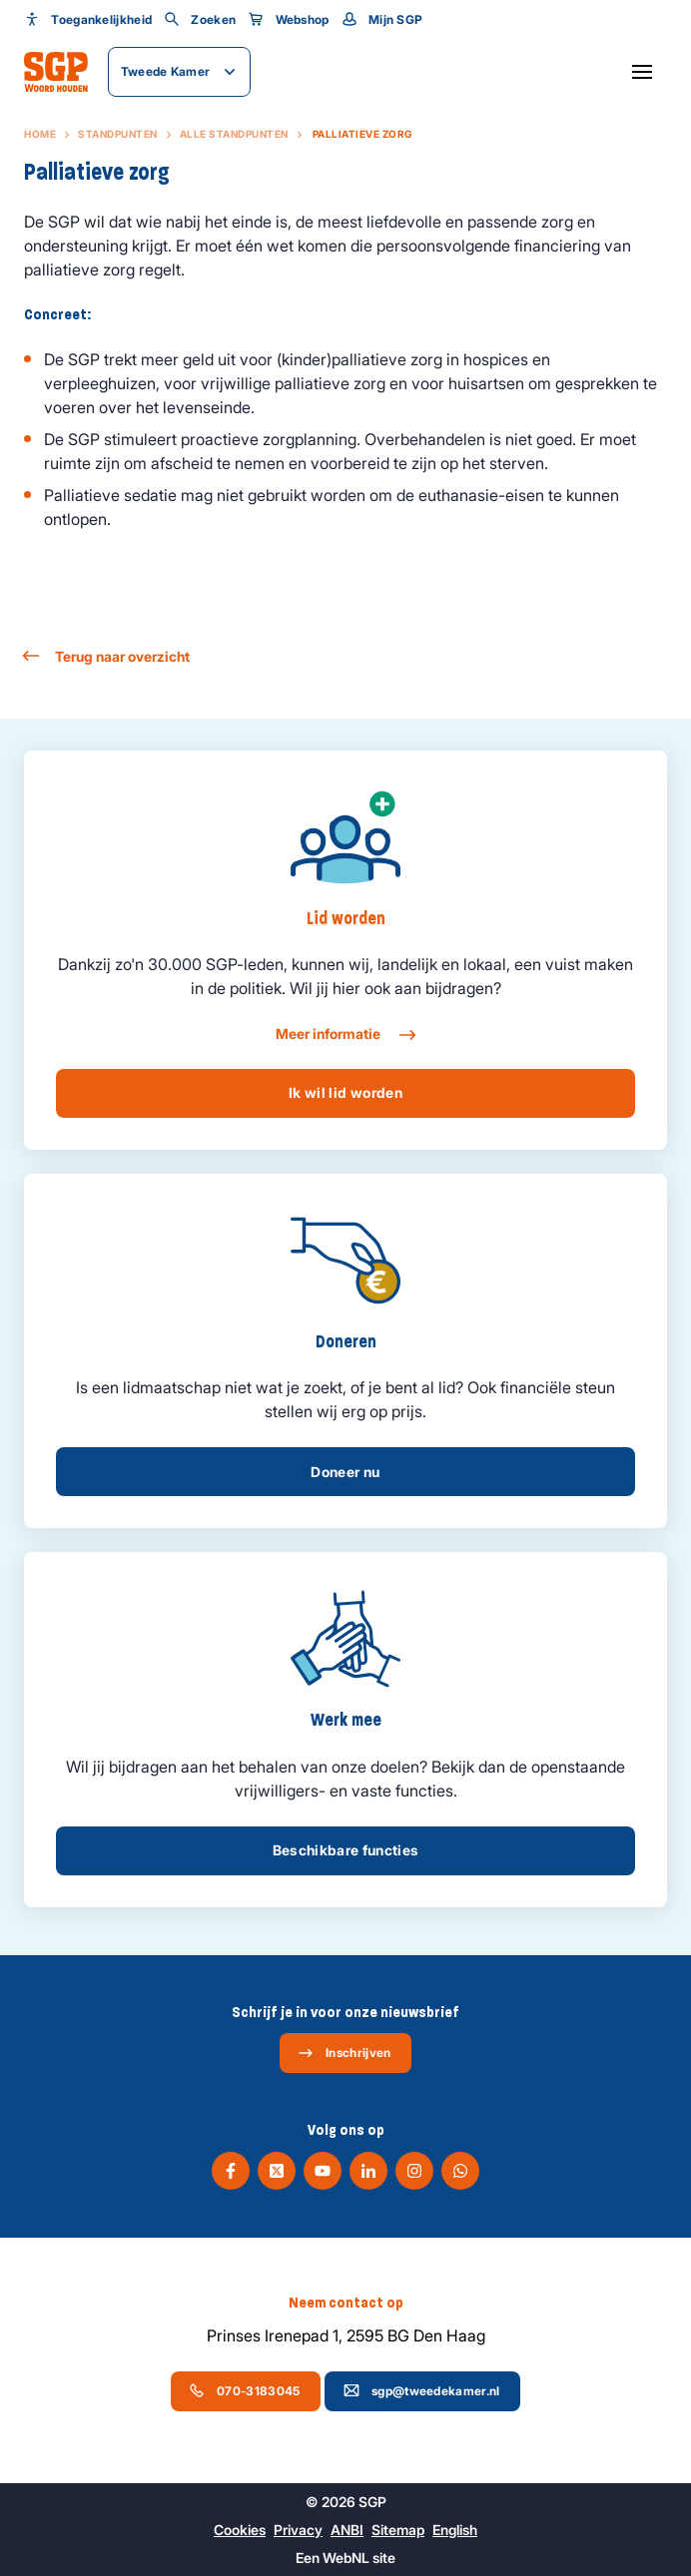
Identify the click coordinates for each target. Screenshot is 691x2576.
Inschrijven (344, 2053)
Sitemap (397, 2529)
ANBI (347, 2529)
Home (40, 134)
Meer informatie (345, 1035)
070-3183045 (244, 2390)
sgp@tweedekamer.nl (421, 2390)
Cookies (240, 2529)
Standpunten (118, 134)
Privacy (298, 2529)
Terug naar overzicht (107, 656)
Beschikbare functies (346, 1849)
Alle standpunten (234, 134)
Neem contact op (346, 2303)
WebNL (346, 2557)
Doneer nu (345, 1471)
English (454, 2529)
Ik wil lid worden (345, 1092)
